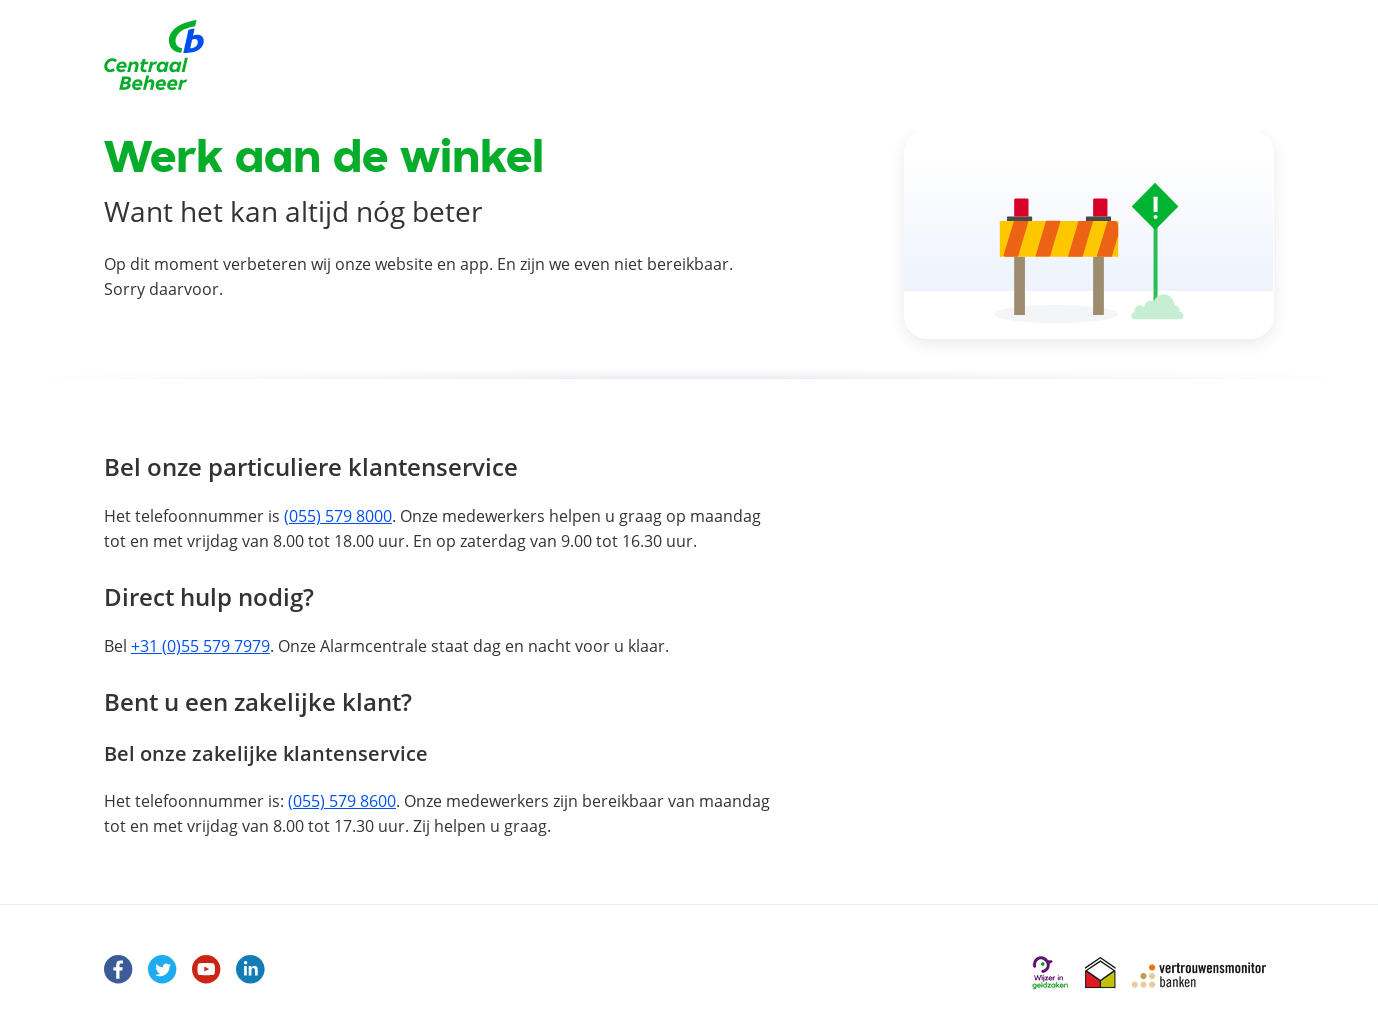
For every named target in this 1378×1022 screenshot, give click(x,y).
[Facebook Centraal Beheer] (119, 973)
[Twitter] (163, 973)
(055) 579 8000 (338, 516)
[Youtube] (207, 973)
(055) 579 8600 (342, 801)
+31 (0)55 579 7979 (200, 646)
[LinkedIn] (251, 973)
